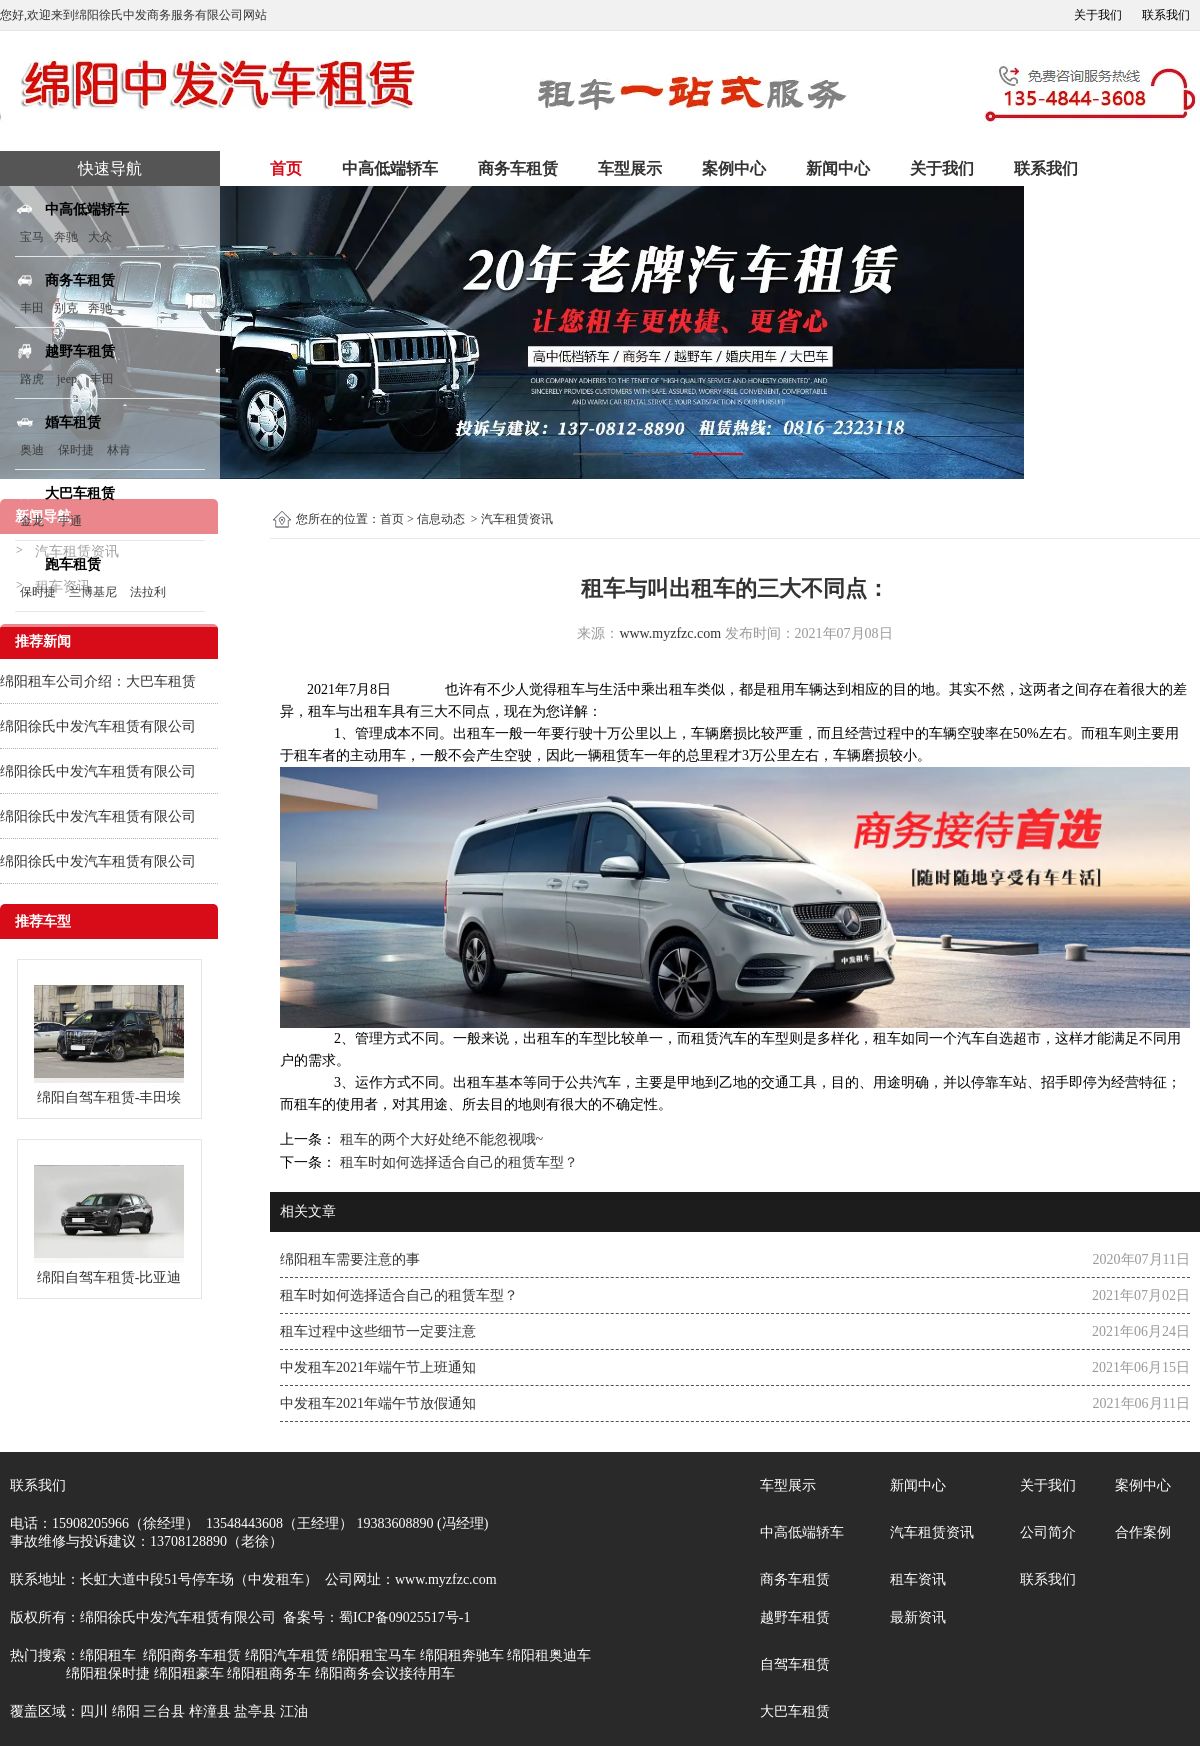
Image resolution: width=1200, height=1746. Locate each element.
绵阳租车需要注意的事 (350, 1259)
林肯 (119, 450)
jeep (67, 379)
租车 (571, 689)
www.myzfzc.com (670, 633)
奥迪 (32, 450)
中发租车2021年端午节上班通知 (378, 1367)
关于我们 (1098, 15)
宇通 (70, 521)
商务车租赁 (518, 168)
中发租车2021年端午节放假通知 (378, 1403)
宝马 (32, 237)
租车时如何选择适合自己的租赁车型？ (457, 1162)
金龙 (32, 521)
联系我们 (1166, 15)
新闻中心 (838, 168)
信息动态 (441, 519)
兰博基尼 (94, 592)
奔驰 (66, 237)
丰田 (32, 308)
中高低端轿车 (390, 168)
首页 (286, 168)
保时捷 (76, 450)
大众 (100, 237)
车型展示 (630, 168)
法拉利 (148, 592)
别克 (66, 308)
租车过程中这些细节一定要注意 (378, 1331)
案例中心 (734, 168)
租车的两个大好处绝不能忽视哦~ (439, 1139)
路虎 (32, 379)
